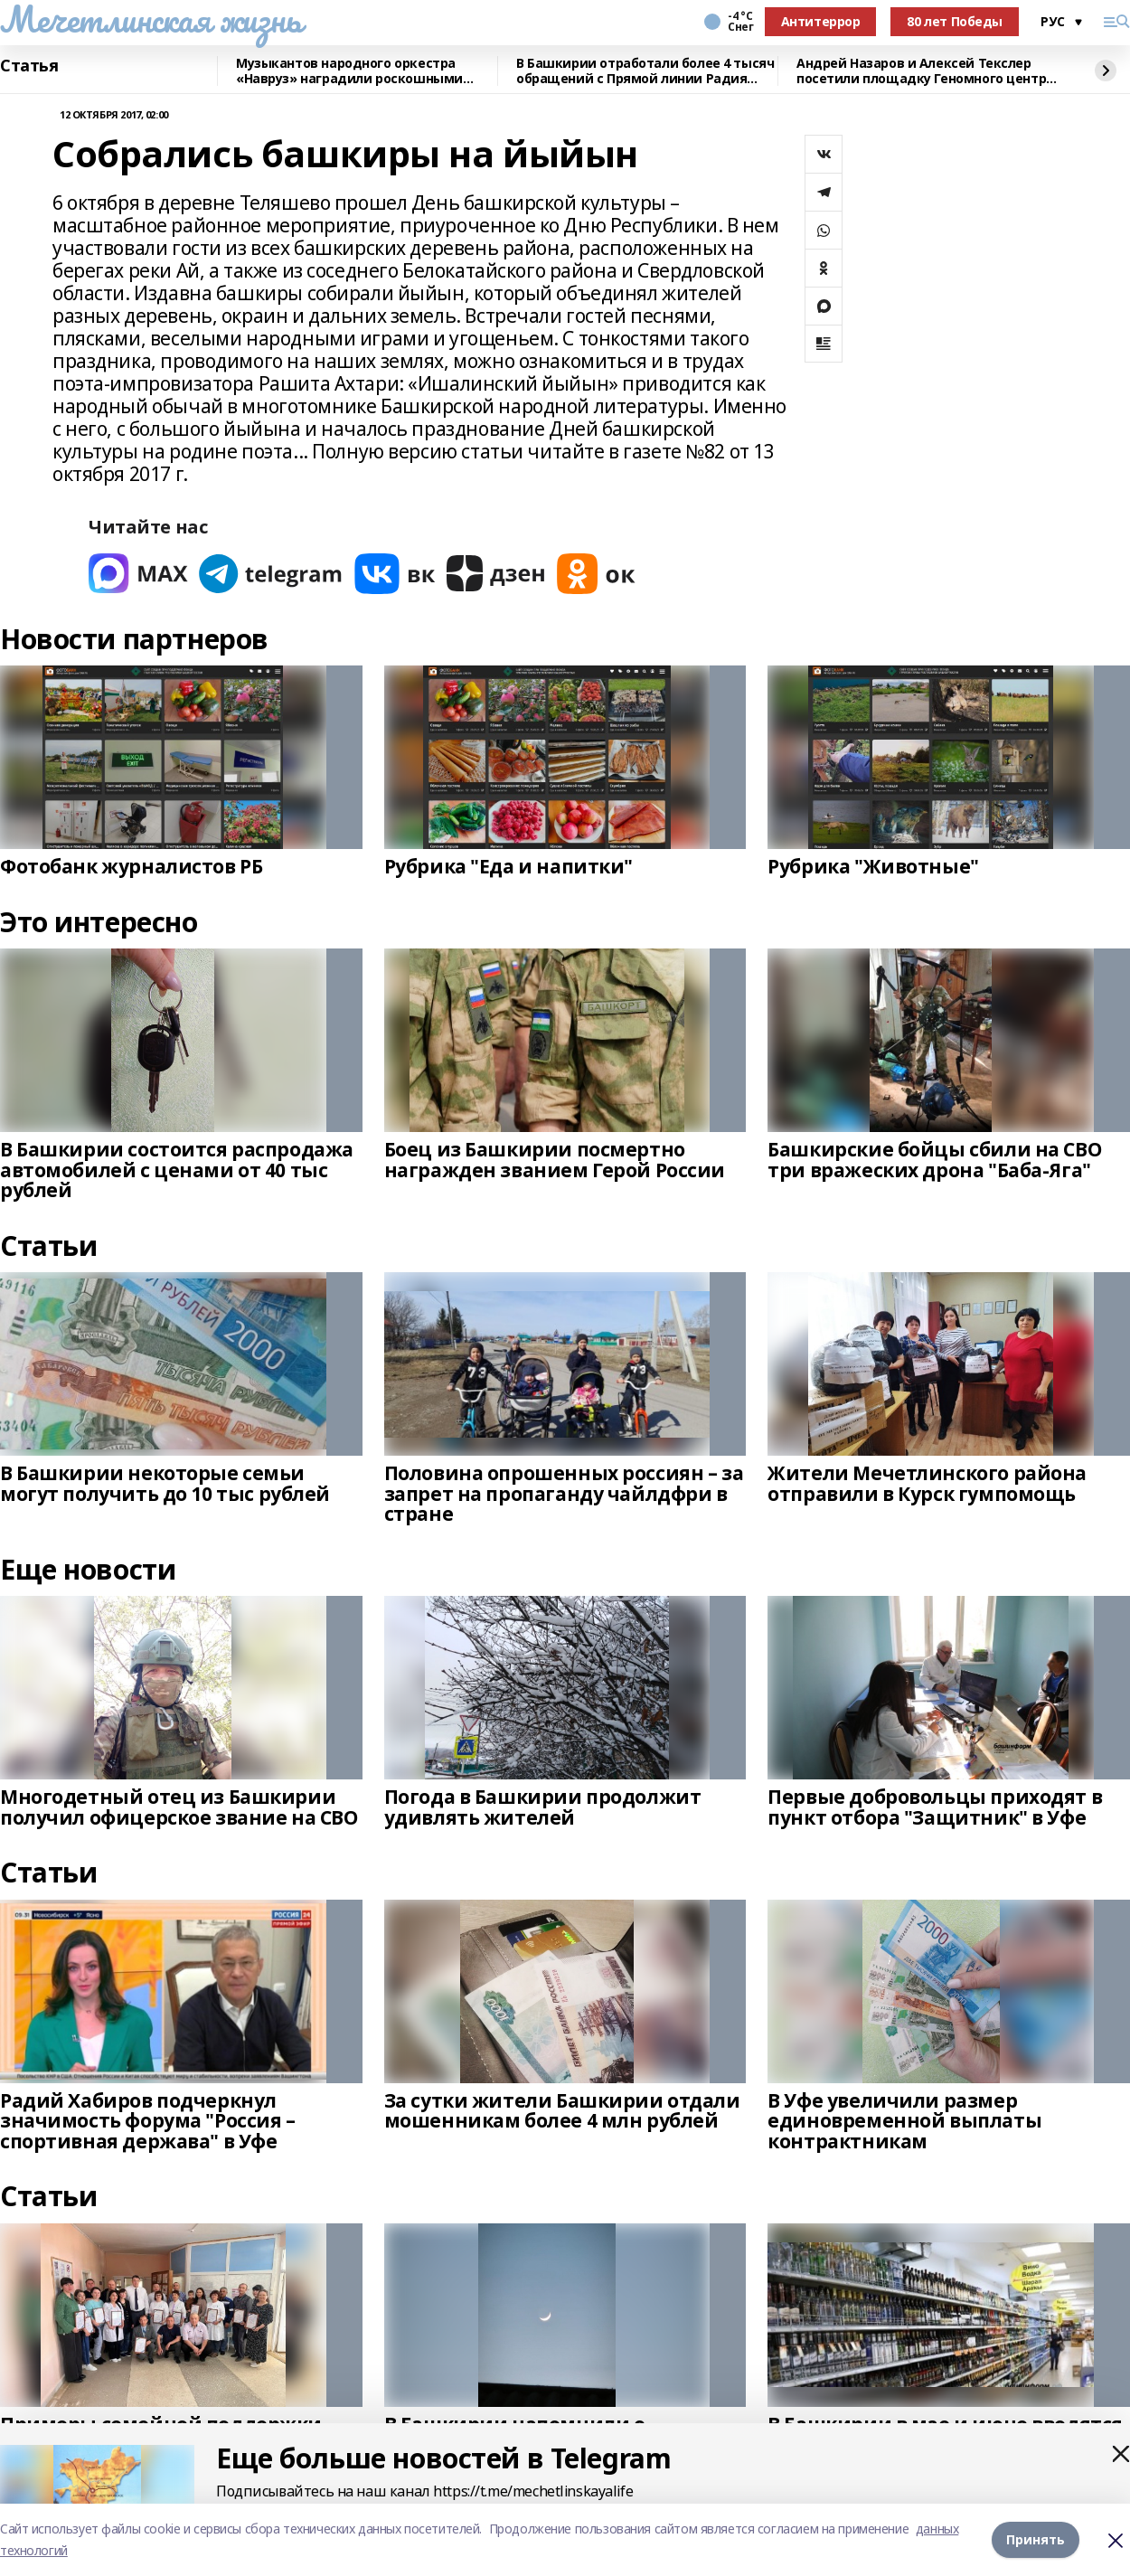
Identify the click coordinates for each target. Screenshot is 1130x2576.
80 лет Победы (955, 21)
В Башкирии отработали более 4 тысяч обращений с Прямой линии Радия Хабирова (645, 71)
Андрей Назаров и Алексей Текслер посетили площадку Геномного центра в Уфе (925, 71)
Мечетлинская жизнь (150, 19)
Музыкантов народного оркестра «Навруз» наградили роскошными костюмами (349, 71)
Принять (1035, 2539)
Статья (29, 66)
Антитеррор (821, 21)
